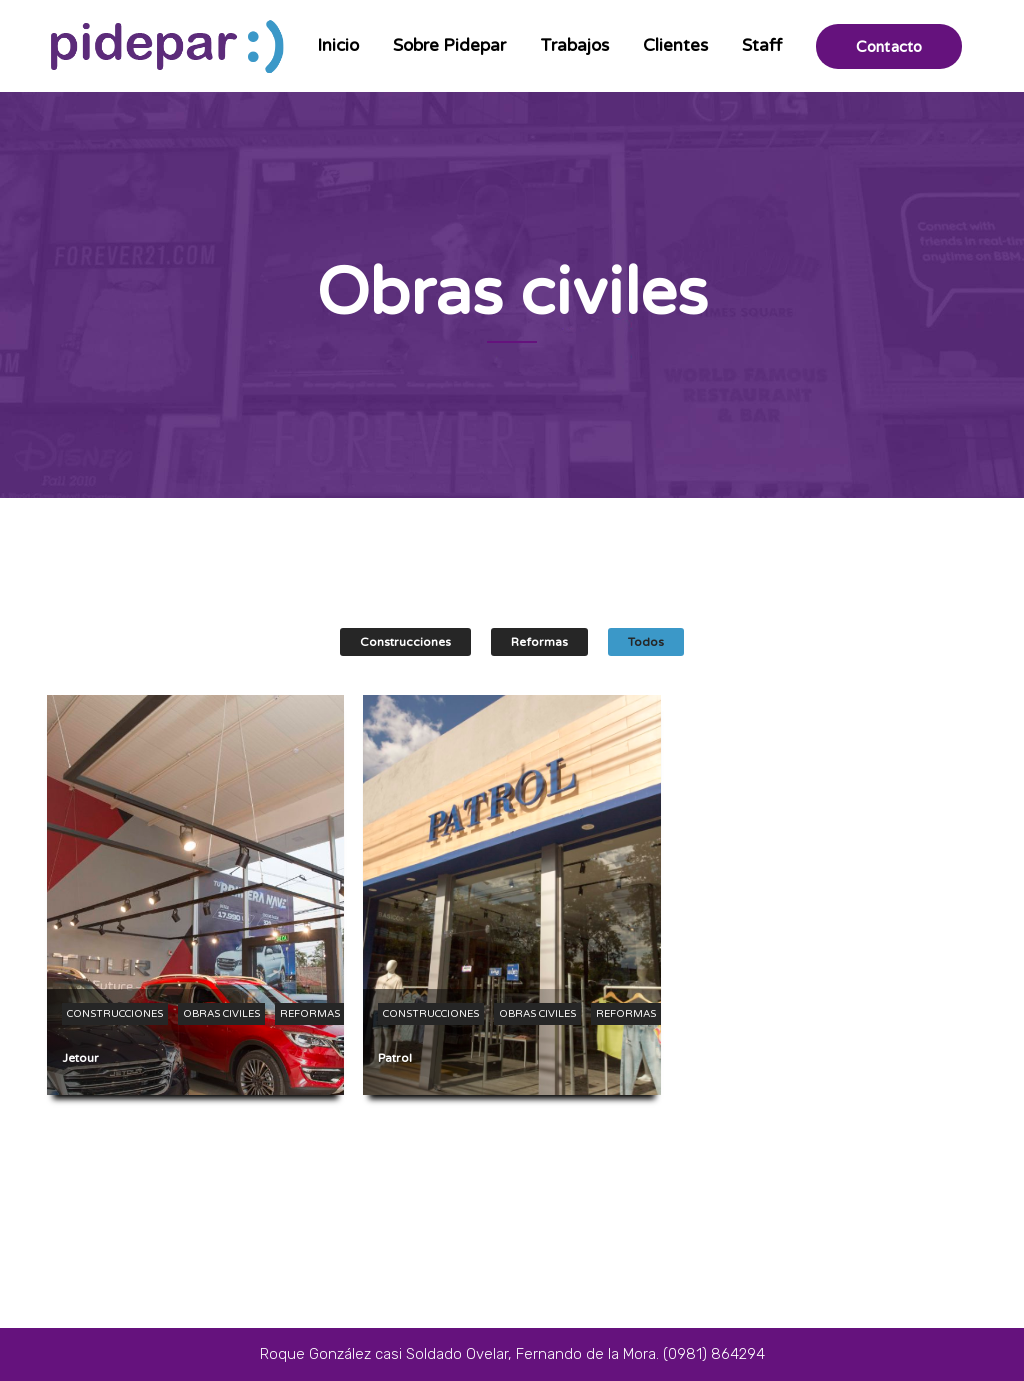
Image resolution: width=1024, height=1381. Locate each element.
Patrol (395, 1058)
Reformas (539, 642)
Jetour (80, 1058)
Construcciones (405, 642)
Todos (646, 642)
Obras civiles (221, 1014)
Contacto (889, 46)
